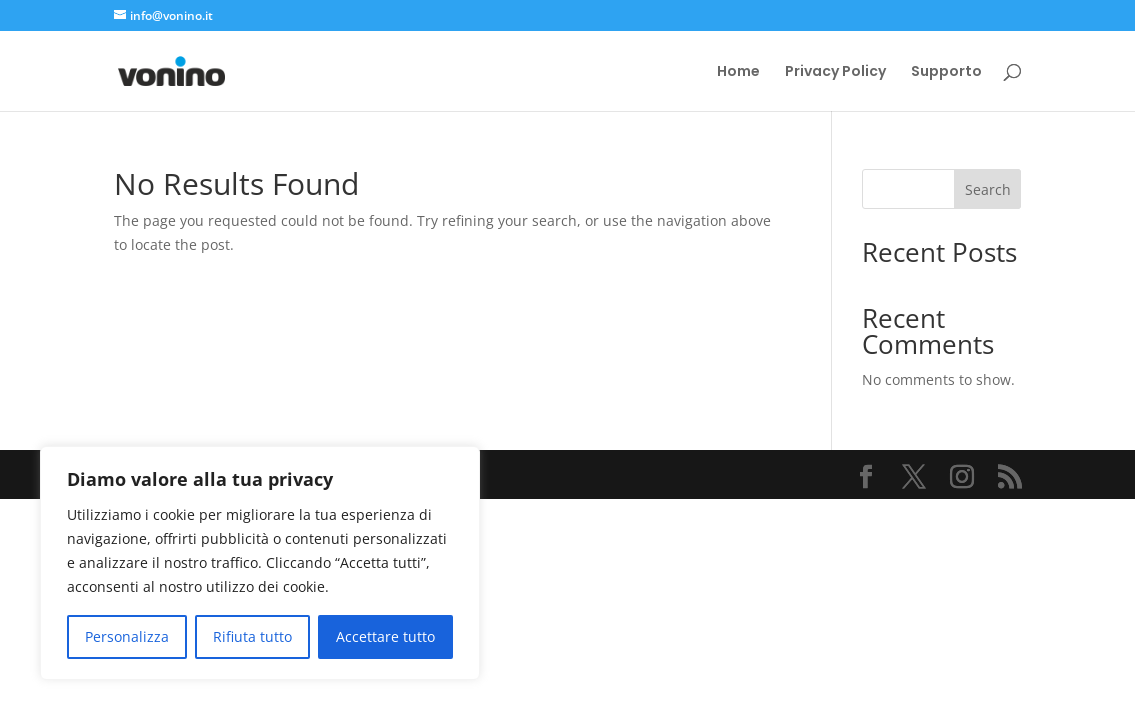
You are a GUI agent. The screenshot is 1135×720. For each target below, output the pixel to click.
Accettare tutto (385, 636)
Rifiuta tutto (252, 636)
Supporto (946, 72)
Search (988, 189)
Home (738, 72)
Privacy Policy (835, 72)
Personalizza (127, 636)
